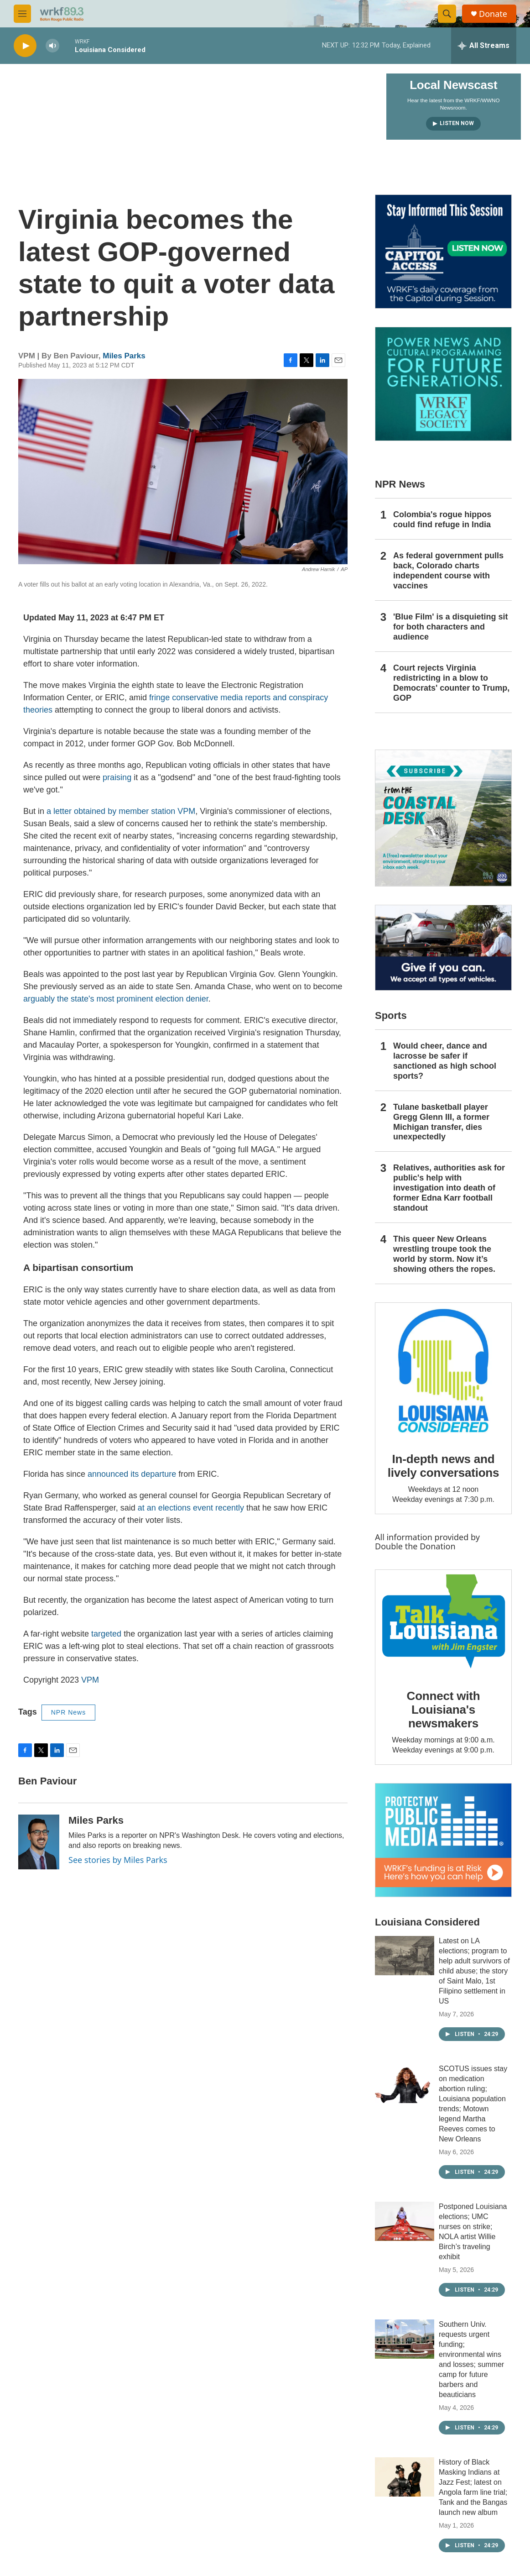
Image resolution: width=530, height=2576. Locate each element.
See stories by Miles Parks (117, 1859)
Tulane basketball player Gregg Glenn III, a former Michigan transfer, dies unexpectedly (441, 1122)
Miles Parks (124, 356)
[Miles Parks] (38, 1842)
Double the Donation (415, 1546)
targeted (105, 1633)
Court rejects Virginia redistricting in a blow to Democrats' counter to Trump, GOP (451, 683)
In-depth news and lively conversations (443, 1465)
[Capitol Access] (443, 251)
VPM (90, 1679)
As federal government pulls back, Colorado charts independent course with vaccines (448, 570)
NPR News (68, 1712)
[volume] (52, 46)
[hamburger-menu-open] (22, 14)
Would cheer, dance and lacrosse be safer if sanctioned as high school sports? (444, 1061)
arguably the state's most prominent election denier (115, 998)
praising (117, 777)
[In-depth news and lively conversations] (443, 1371)
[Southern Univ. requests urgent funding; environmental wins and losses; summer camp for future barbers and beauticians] (404, 2339)
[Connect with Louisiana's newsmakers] (443, 1623)
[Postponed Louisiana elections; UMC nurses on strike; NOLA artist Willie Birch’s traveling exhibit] (404, 2221)
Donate (493, 14)
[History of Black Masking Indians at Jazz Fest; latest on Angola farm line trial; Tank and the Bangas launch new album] (404, 2477)
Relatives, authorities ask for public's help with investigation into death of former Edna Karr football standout (449, 1187)
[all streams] (483, 45)
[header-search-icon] (447, 14)
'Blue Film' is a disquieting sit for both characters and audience (450, 626)
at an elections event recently (189, 1507)
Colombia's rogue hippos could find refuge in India (442, 519)
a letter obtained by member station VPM (121, 811)
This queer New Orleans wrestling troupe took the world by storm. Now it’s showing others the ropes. (444, 1254)
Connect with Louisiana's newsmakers (443, 1709)
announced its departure (132, 1474)
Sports (391, 1015)
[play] (25, 46)
